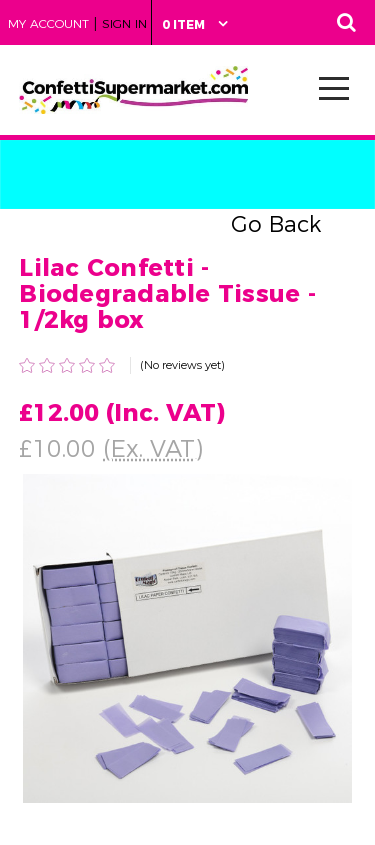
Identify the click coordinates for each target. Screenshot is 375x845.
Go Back (276, 224)
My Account (48, 23)
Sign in (124, 23)
